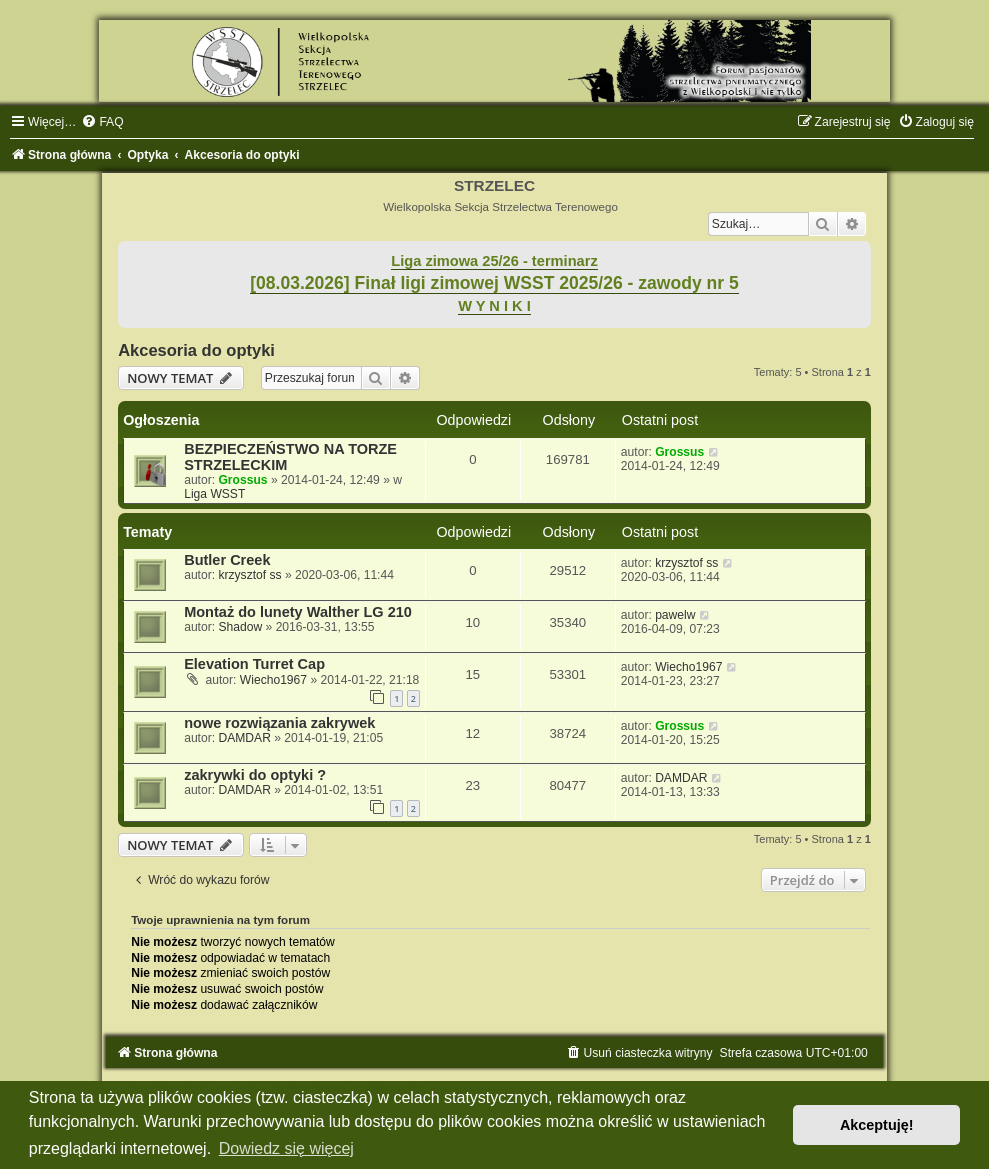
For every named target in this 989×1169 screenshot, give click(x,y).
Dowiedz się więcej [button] (286, 1148)
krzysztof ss (249, 575)
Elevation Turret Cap (254, 664)
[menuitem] (102, 122)
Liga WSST (214, 494)
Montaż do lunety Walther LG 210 (298, 612)
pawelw (675, 615)
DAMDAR (244, 738)
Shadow (240, 627)
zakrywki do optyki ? (255, 775)
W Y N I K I (494, 306)
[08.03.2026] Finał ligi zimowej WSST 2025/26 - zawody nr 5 (494, 283)
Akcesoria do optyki (196, 350)
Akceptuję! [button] (877, 1125)
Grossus (242, 480)
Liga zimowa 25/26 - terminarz (494, 261)
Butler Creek (227, 560)
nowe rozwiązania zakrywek (279, 723)
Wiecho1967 (273, 680)
